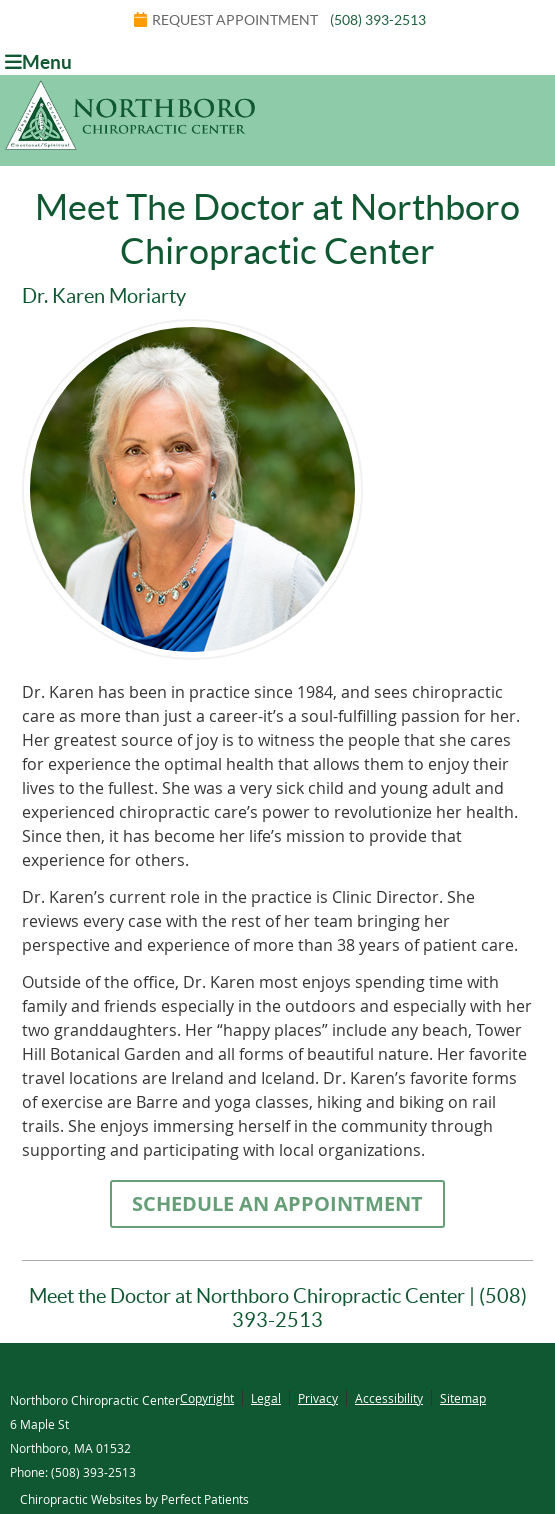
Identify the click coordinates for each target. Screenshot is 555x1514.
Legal (266, 1398)
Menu (38, 62)
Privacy (318, 1398)
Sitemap (463, 1398)
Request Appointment (226, 20)
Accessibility (389, 1398)
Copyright (207, 1398)
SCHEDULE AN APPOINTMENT (277, 1203)
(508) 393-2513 (378, 20)
